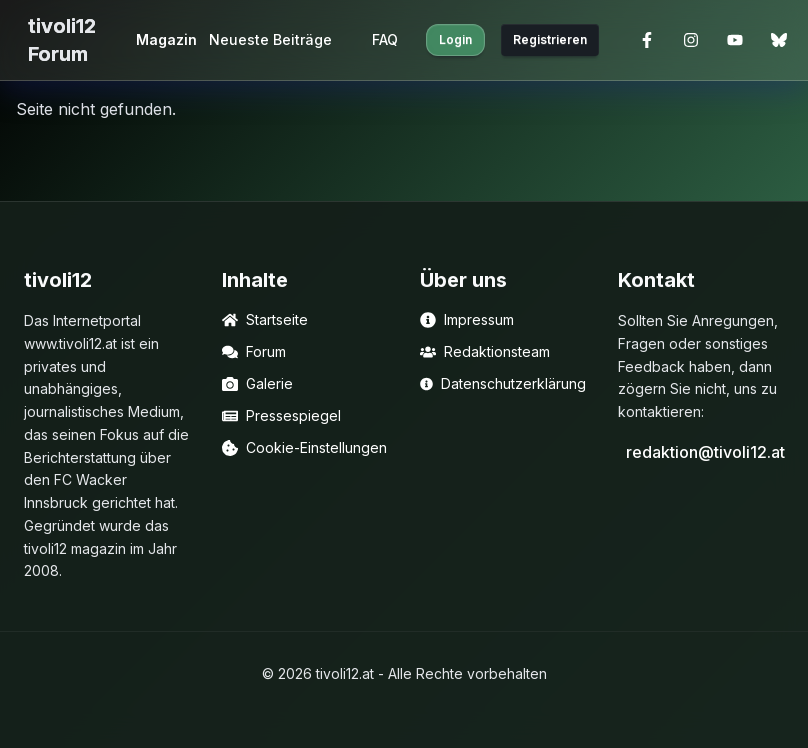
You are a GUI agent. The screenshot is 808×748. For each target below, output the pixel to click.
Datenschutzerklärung (503, 383)
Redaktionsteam (485, 351)
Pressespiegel (281, 415)
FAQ (385, 39)
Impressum (467, 319)
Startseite (265, 319)
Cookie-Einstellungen (304, 447)
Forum (254, 351)
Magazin (166, 39)
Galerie (257, 383)
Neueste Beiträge (270, 39)
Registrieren (550, 39)
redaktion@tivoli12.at (705, 452)
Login (455, 39)
